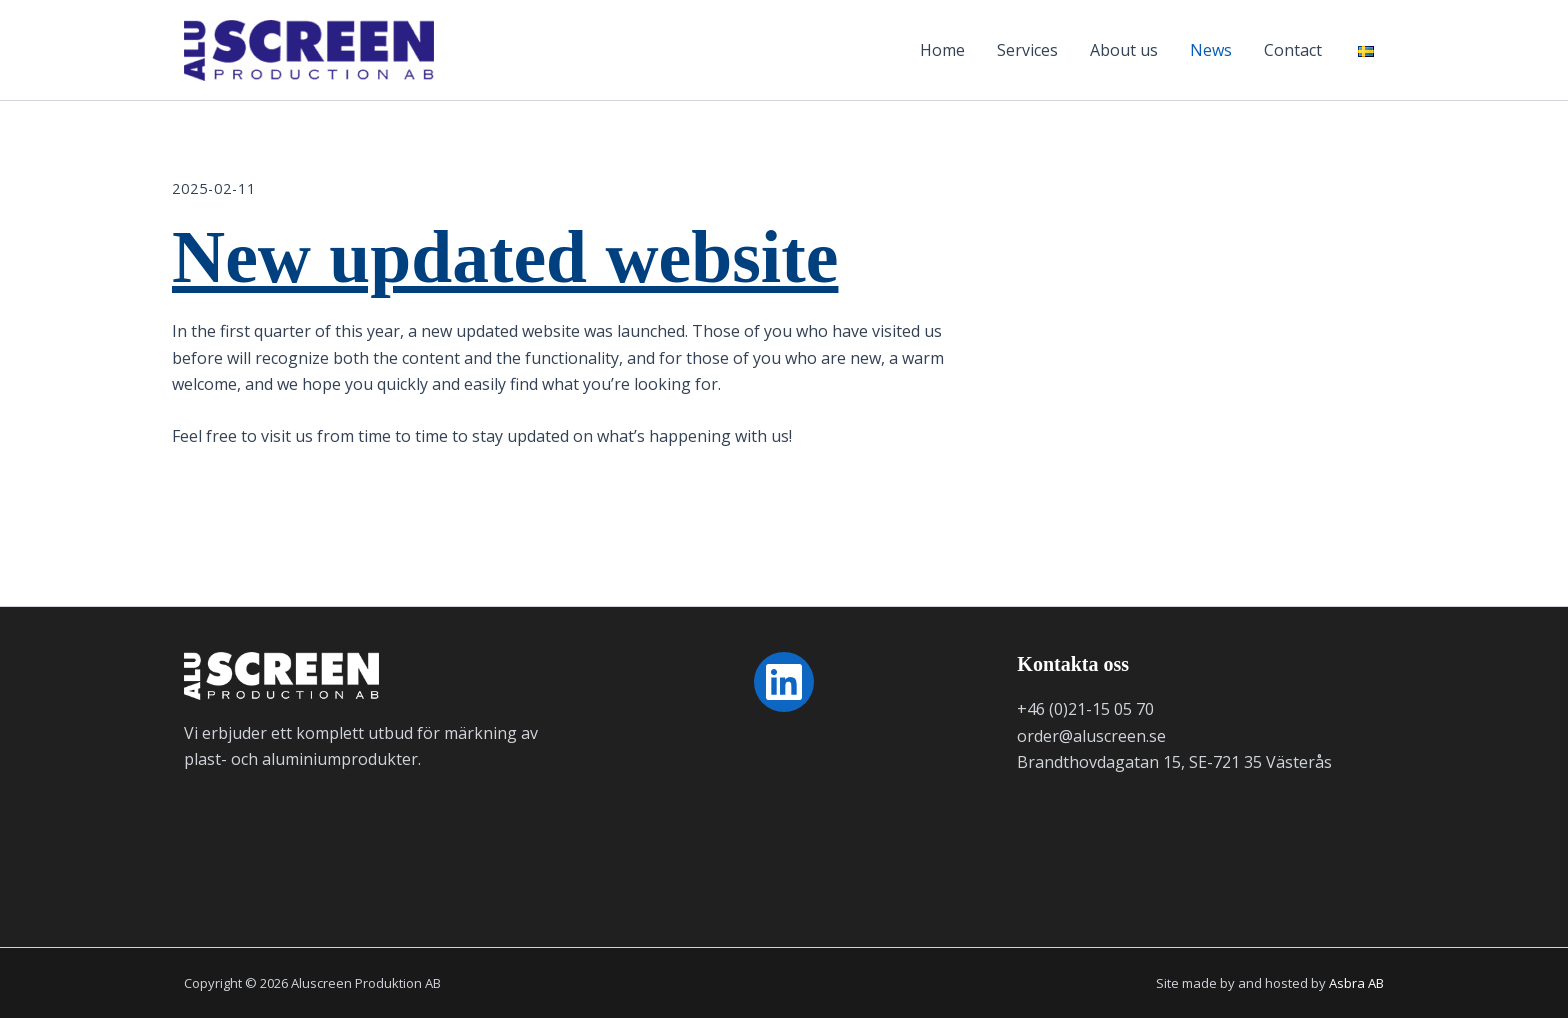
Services (1027, 50)
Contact (1293, 50)
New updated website (505, 258)
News (1211, 50)
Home (942, 50)
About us (1124, 50)
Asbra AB (1356, 983)
